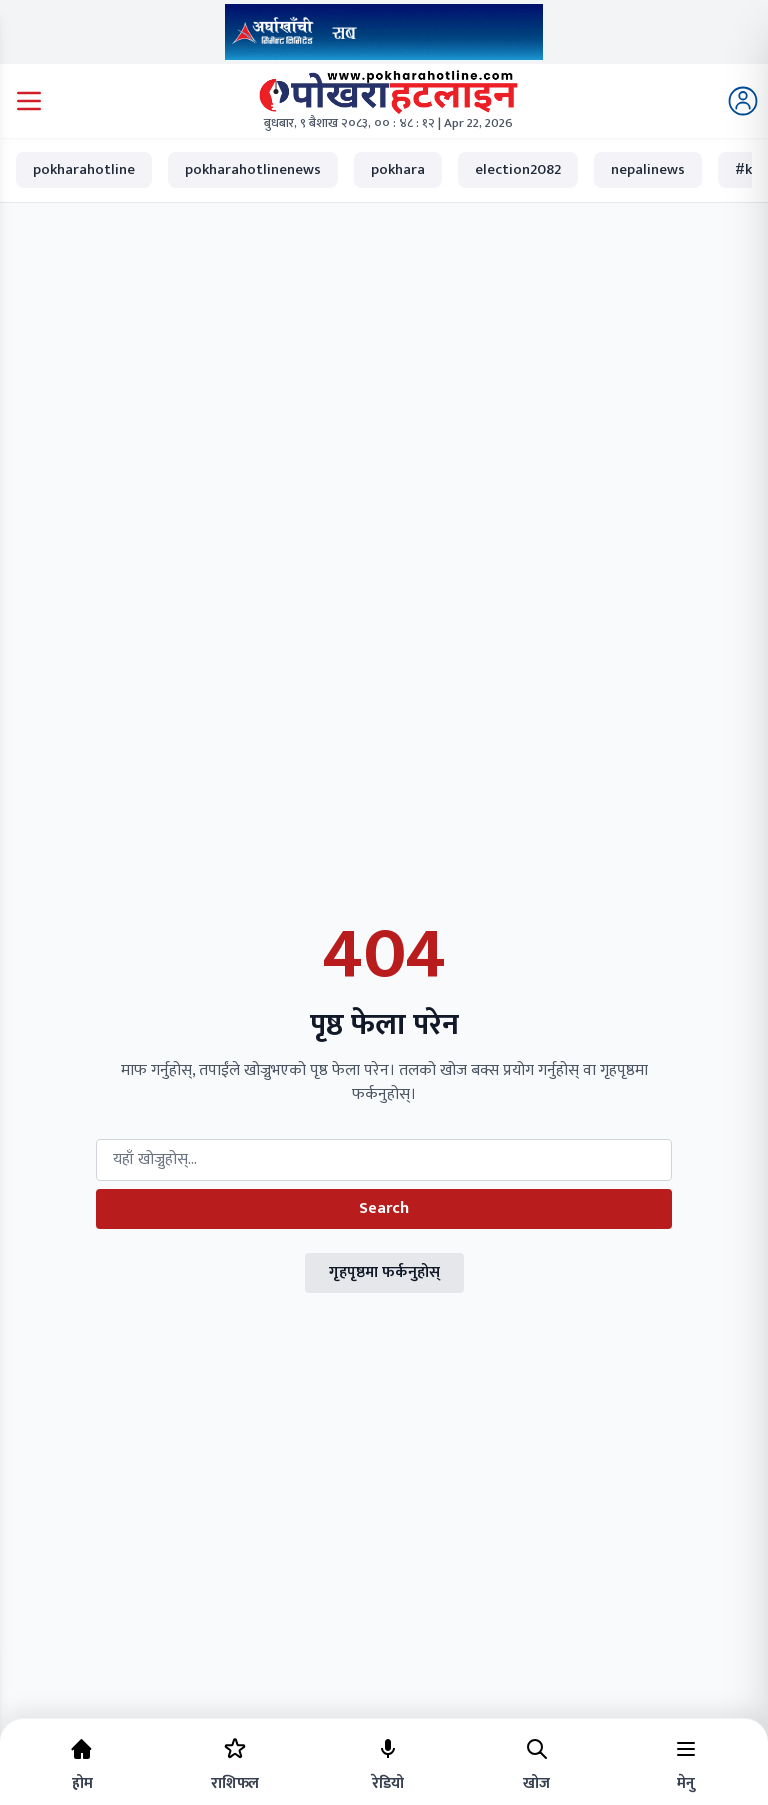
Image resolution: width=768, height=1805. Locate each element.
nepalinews (648, 169)
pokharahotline (84, 169)
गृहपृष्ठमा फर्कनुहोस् (384, 1272)
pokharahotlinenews (253, 169)
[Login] (743, 101)
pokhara (398, 169)
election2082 (518, 169)
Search (384, 1208)
